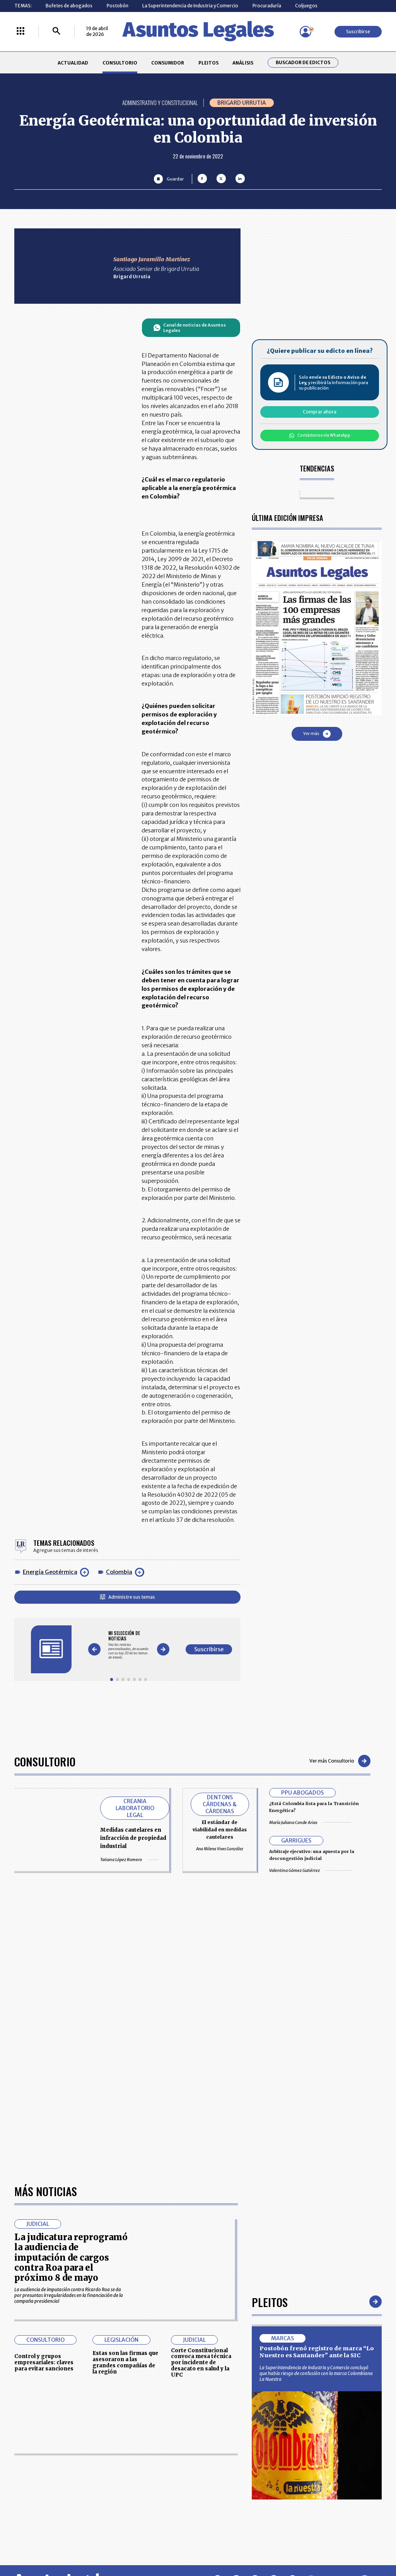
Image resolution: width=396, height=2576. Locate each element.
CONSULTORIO (119, 63)
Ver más (317, 734)
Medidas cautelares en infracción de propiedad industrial (133, 1838)
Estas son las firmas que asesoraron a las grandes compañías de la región (125, 2362)
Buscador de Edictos (303, 62)
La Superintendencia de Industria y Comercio (190, 6)
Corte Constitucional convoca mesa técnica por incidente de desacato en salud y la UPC (201, 2362)
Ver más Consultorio (339, 1761)
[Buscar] (56, 31)
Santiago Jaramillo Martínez (151, 259)
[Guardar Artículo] (169, 179)
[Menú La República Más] (20, 31)
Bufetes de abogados (69, 6)
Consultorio (44, 1761)
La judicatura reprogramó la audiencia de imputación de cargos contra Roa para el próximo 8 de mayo (71, 2257)
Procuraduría (267, 6)
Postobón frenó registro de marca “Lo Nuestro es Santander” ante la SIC (316, 2352)
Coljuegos (306, 6)
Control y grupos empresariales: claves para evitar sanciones (43, 2362)
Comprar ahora (319, 412)
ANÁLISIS (242, 63)
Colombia (119, 1572)
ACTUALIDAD (73, 63)
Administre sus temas (127, 1597)
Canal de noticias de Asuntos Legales (190, 327)
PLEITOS (208, 63)
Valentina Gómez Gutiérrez (310, 1870)
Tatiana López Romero (129, 1859)
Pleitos (270, 2302)
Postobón (117, 6)
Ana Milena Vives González (219, 1848)
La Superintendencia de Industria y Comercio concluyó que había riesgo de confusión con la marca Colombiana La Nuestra (316, 2373)
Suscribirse (358, 31)
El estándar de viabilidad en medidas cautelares (220, 1829)
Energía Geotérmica (50, 1572)
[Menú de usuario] (305, 32)
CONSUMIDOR (167, 63)
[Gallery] (128, 1645)
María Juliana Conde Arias (310, 1822)
